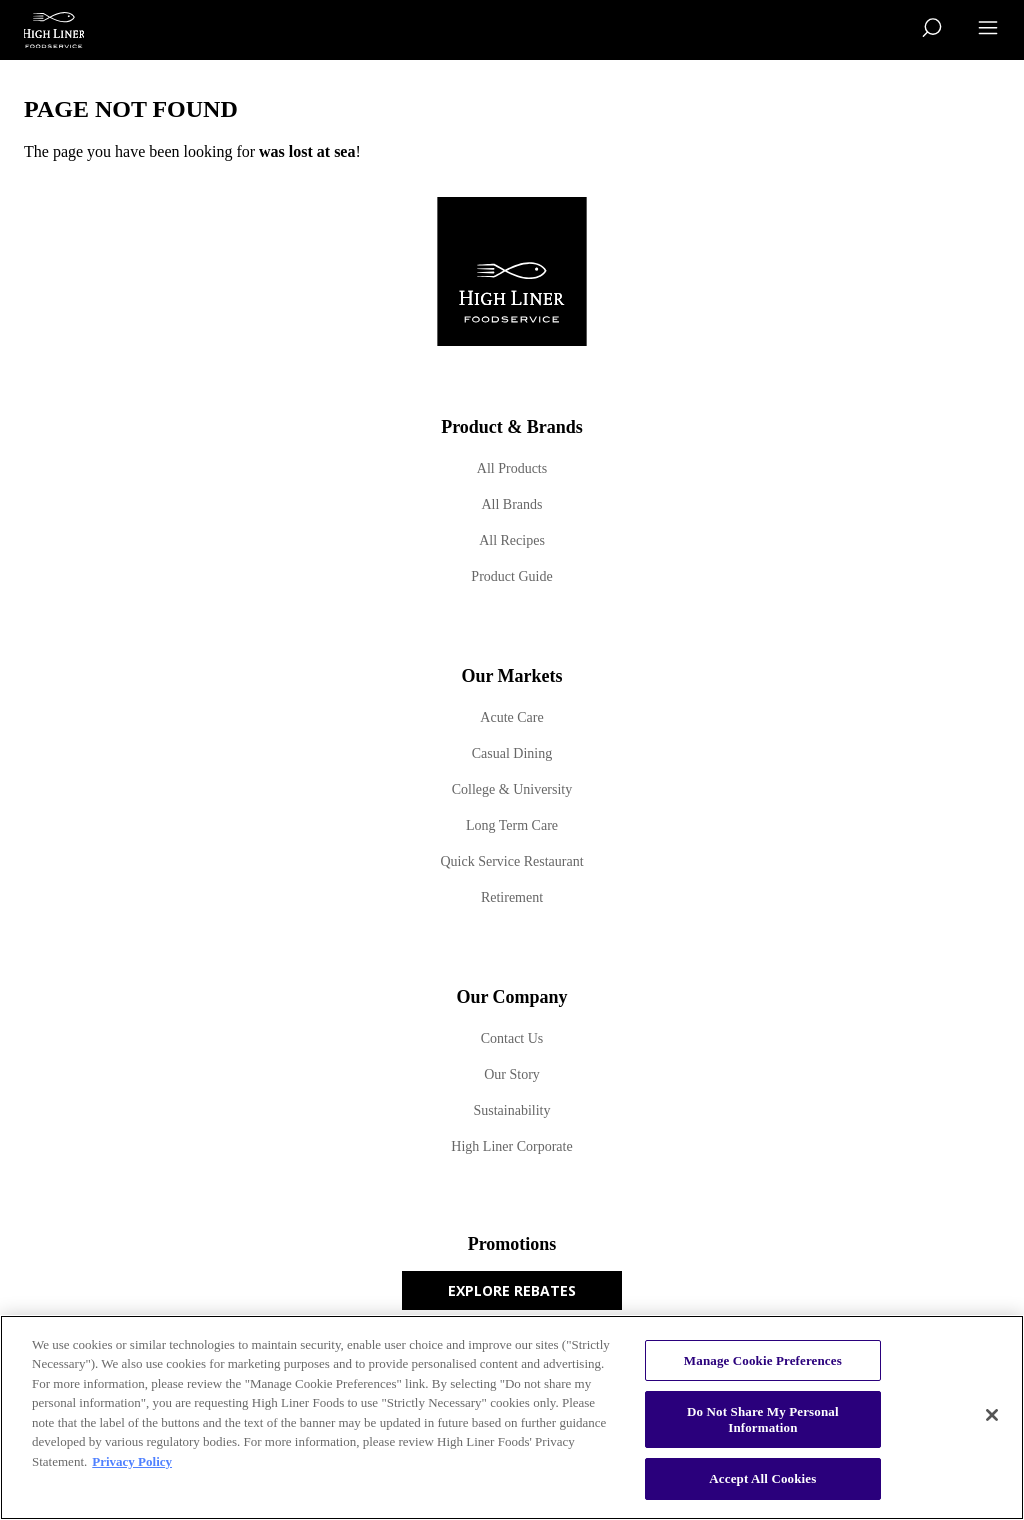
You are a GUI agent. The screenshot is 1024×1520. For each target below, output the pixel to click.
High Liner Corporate (511, 1146)
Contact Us (512, 1038)
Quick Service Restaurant (511, 861)
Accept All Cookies (762, 1478)
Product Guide (511, 576)
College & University (512, 789)
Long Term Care (512, 825)
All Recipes (512, 540)
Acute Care (511, 717)
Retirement (512, 897)
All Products (512, 468)
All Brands (511, 504)
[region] (512, 1417)
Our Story (512, 1074)
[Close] (992, 1415)
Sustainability (512, 1110)
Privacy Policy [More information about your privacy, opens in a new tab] (132, 1461)
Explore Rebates (512, 1290)
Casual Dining (512, 753)
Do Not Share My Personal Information (763, 1419)
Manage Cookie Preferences (763, 1360)
